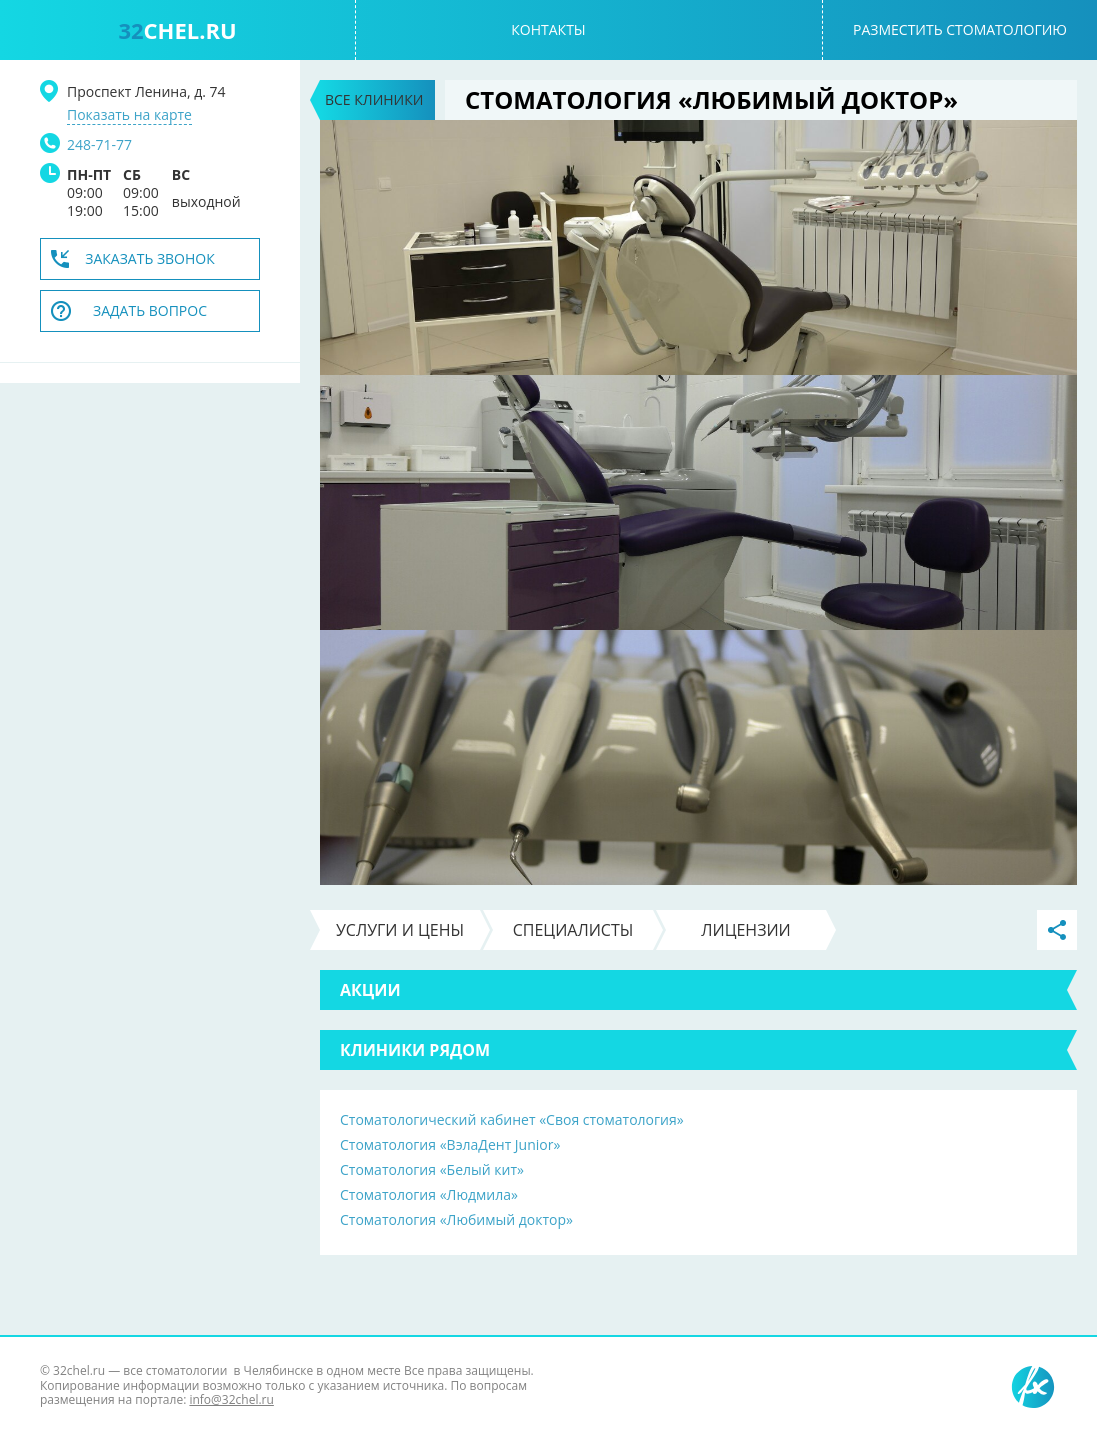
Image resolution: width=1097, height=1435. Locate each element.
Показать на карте (129, 115)
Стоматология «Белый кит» (432, 1169)
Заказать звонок (150, 258)
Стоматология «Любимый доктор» (456, 1219)
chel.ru (177, 30)
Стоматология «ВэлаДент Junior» (450, 1144)
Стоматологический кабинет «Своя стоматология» (512, 1119)
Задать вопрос (150, 310)
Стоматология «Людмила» (429, 1194)
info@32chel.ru (231, 1399)
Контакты (548, 29)
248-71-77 (99, 144)
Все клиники (374, 99)
